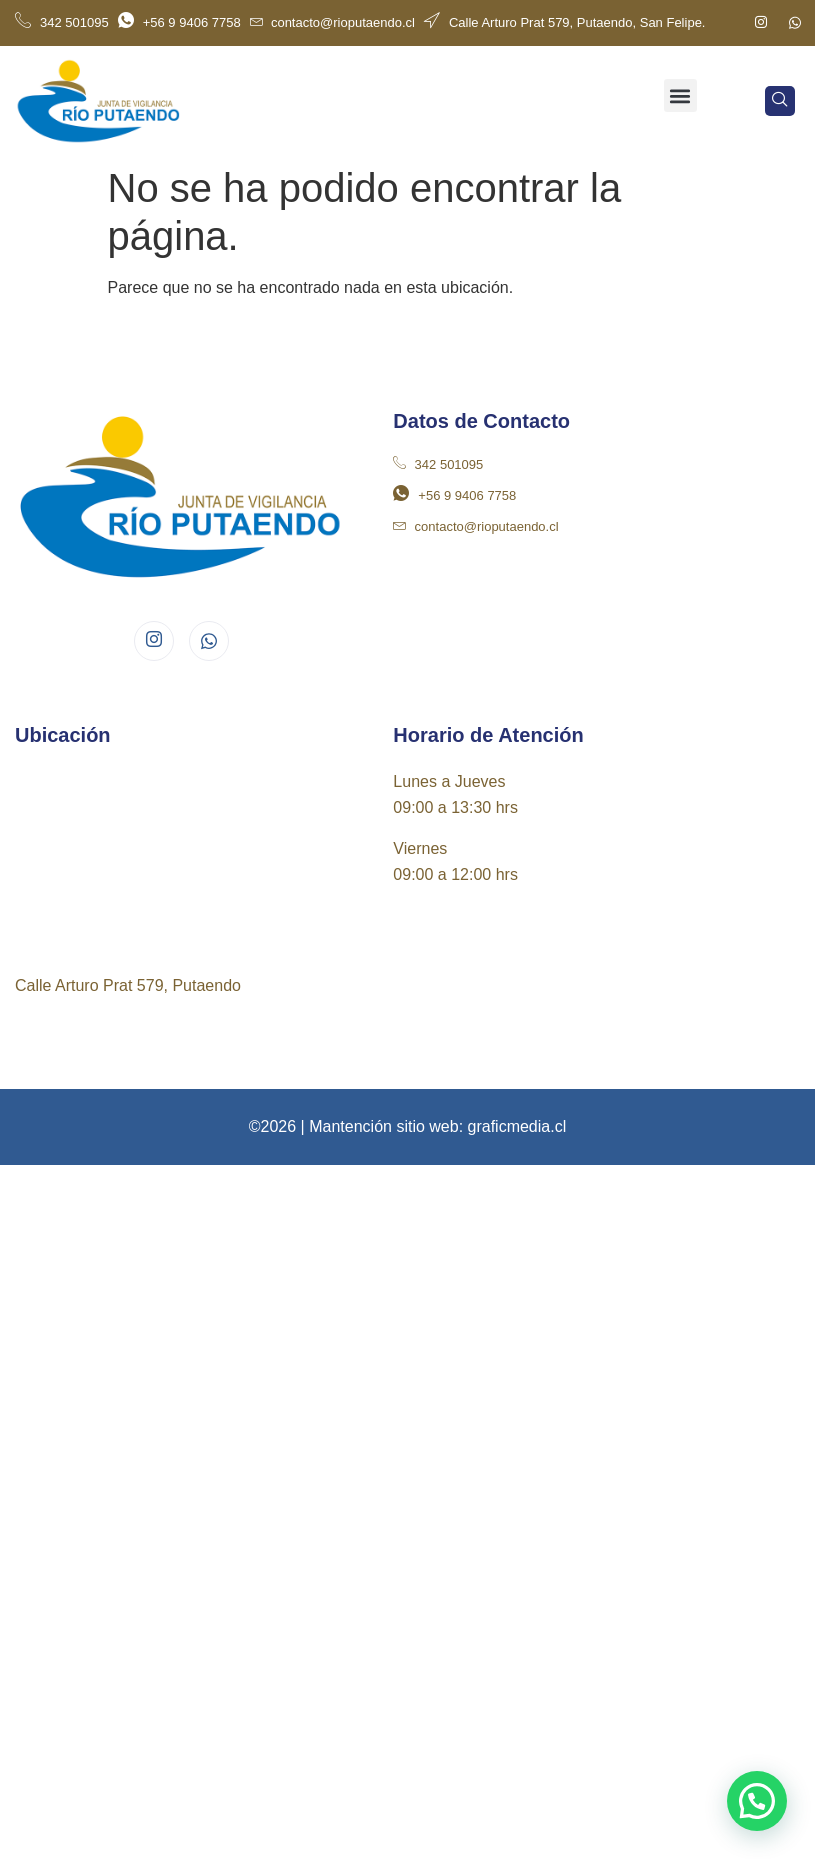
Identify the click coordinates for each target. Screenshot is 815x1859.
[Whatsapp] (795, 23)
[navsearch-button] (780, 101)
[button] (680, 95)
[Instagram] (761, 23)
